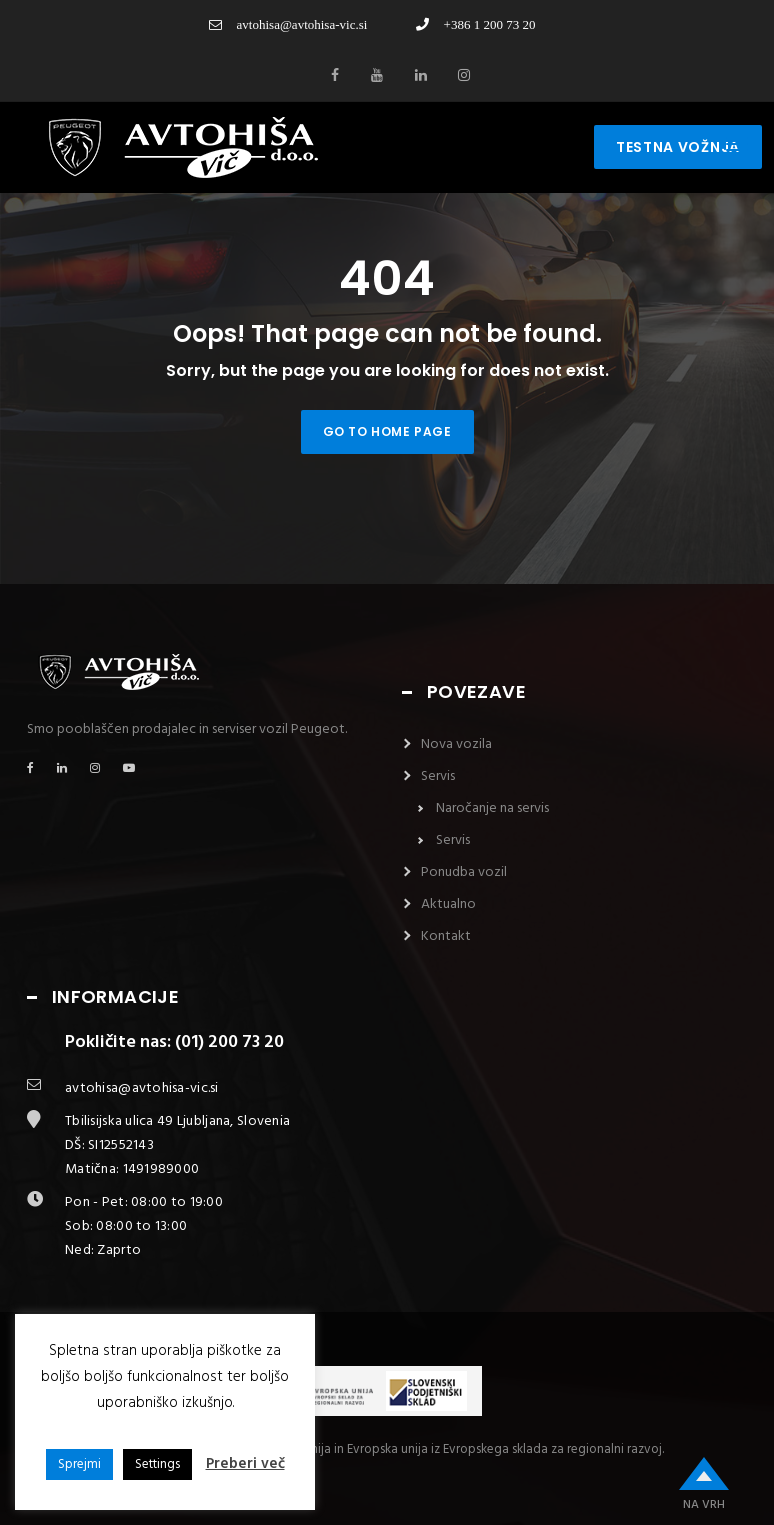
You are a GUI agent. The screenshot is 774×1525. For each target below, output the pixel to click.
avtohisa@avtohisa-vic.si (288, 24)
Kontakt (446, 936)
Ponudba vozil (464, 872)
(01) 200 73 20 (229, 1042)
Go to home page (387, 431)
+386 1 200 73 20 (476, 24)
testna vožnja (678, 147)
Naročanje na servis (492, 808)
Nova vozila (456, 744)
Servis (438, 776)
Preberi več (245, 1464)
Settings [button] (157, 1464)
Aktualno (448, 904)
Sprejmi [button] (79, 1464)
